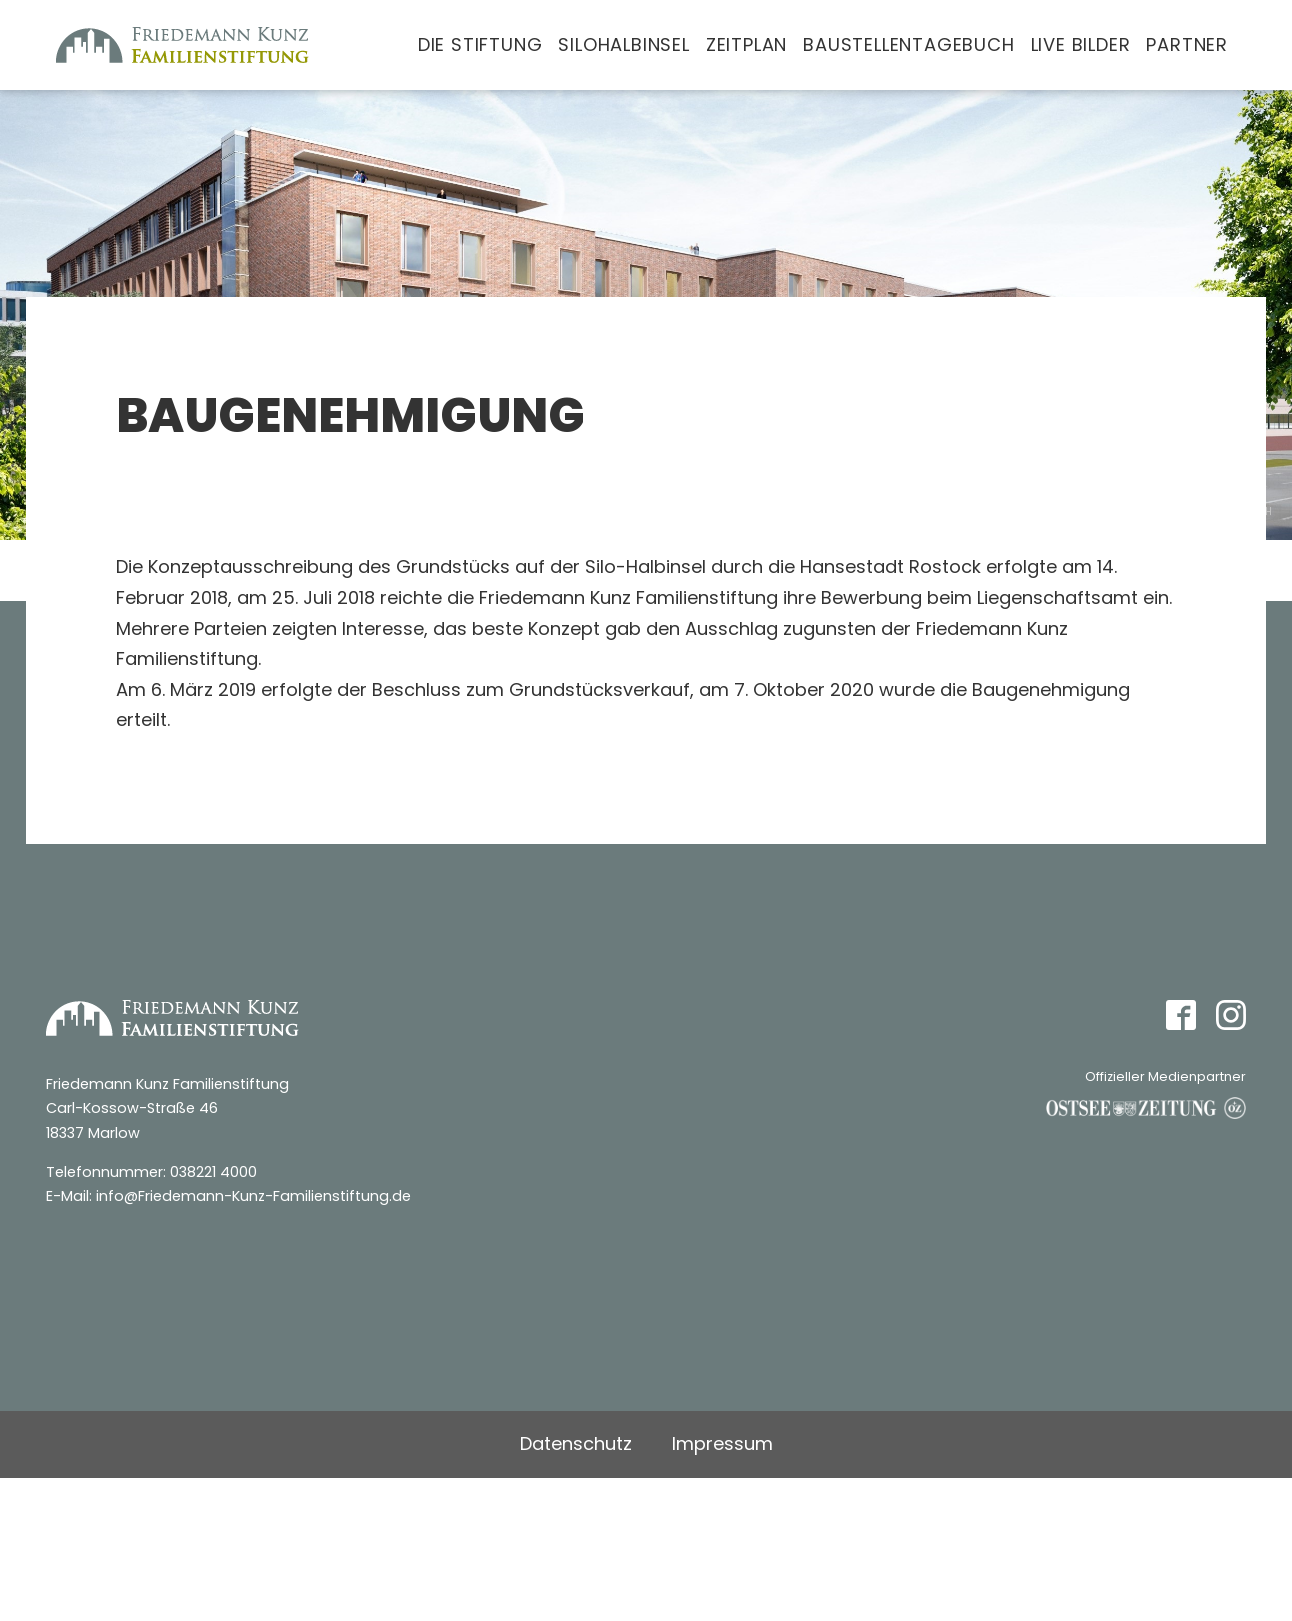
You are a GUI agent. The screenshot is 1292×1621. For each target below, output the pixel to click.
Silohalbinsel (623, 44)
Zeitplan (746, 44)
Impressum (722, 1443)
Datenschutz (576, 1443)
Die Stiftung (480, 44)
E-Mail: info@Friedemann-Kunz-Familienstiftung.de (228, 1196)
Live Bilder (1081, 44)
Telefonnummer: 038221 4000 (151, 1172)
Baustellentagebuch (908, 44)
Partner (1187, 44)
